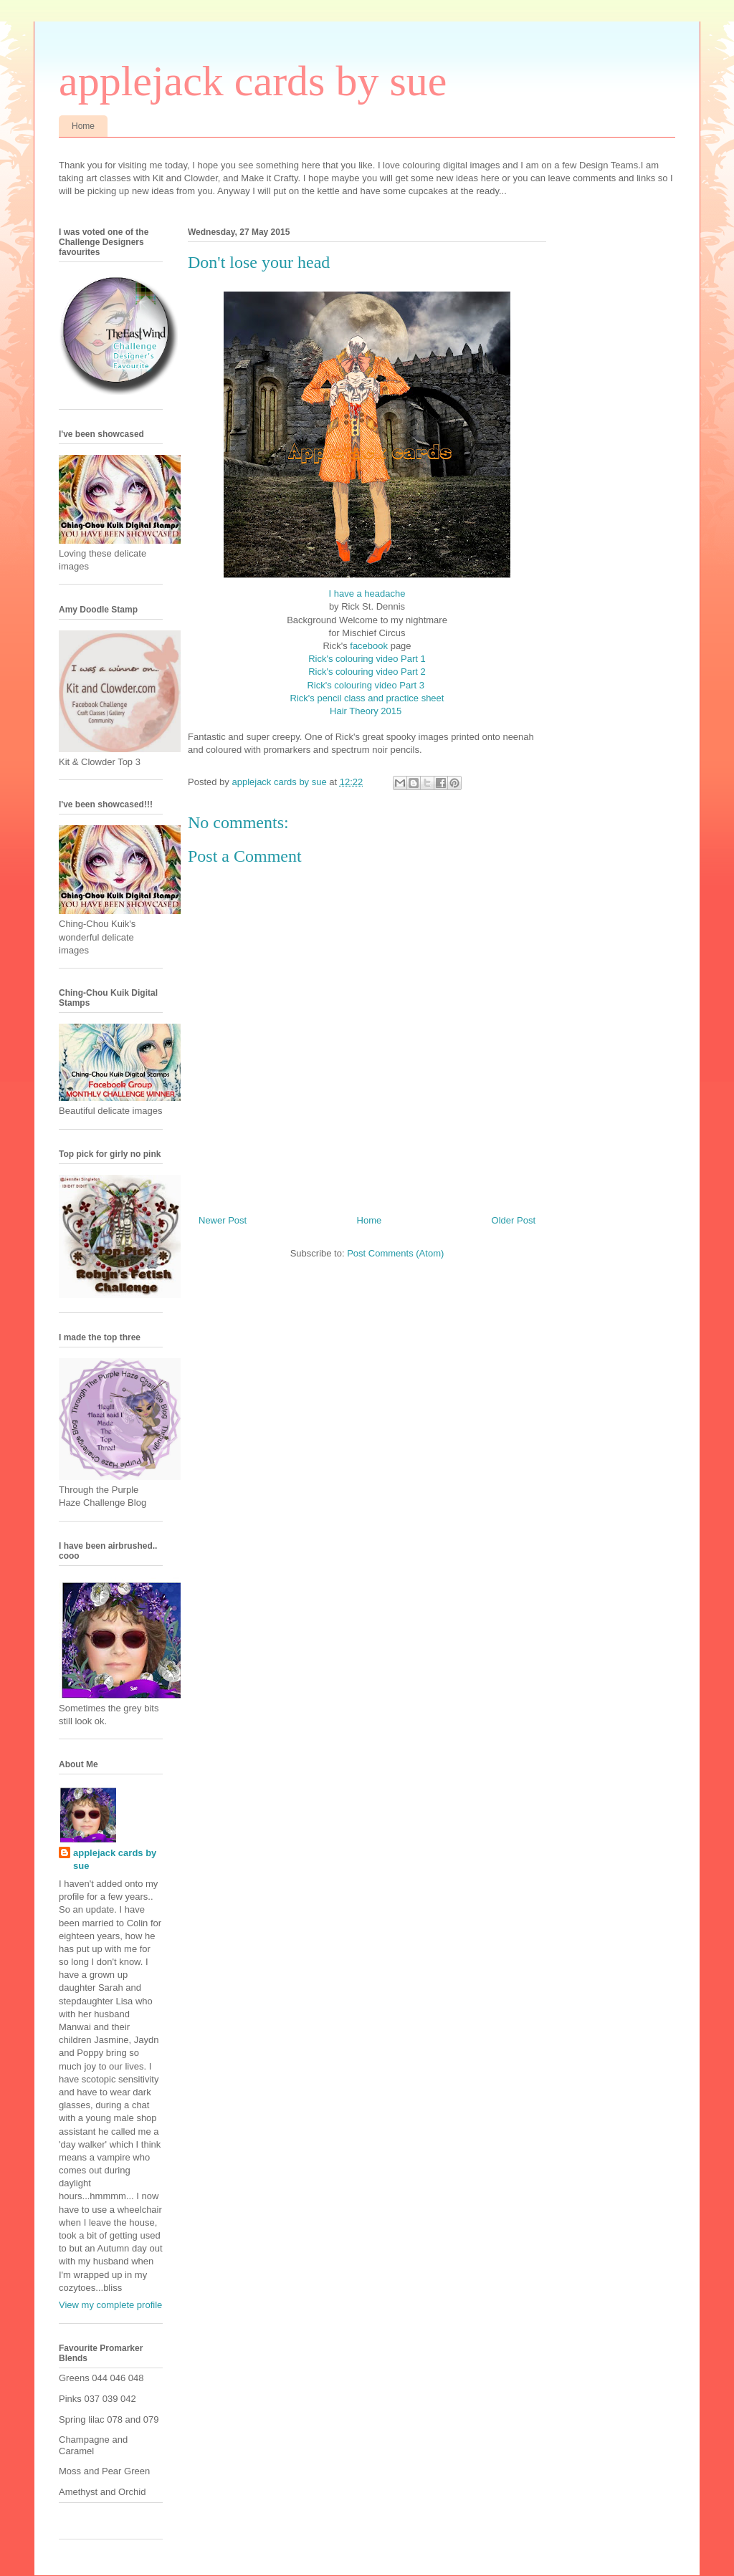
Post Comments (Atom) (395, 1253)
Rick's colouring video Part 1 (367, 658)
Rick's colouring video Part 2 (367, 671)
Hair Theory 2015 (367, 711)
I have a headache (367, 593)
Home (83, 126)
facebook (369, 645)
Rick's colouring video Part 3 (366, 685)
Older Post (513, 1220)
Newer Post (223, 1220)
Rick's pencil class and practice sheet (367, 698)
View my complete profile (110, 2304)
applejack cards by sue (253, 81)
